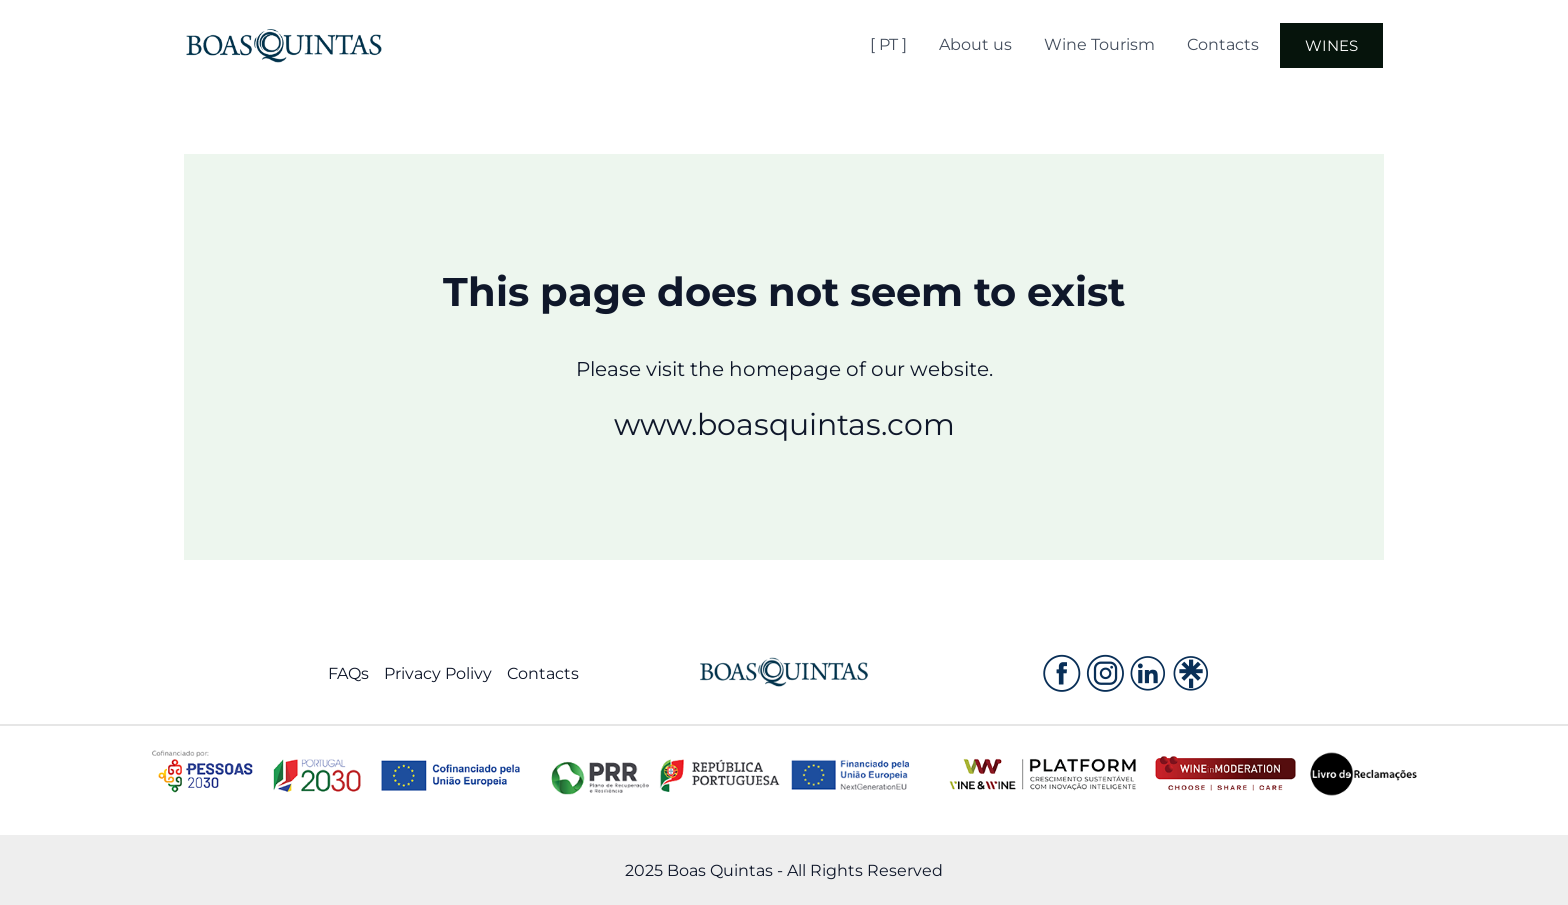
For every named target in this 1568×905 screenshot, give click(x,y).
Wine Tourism (1099, 44)
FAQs (348, 673)
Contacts (1223, 44)
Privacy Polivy (438, 673)
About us (975, 44)
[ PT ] (888, 44)
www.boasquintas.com (784, 424)
